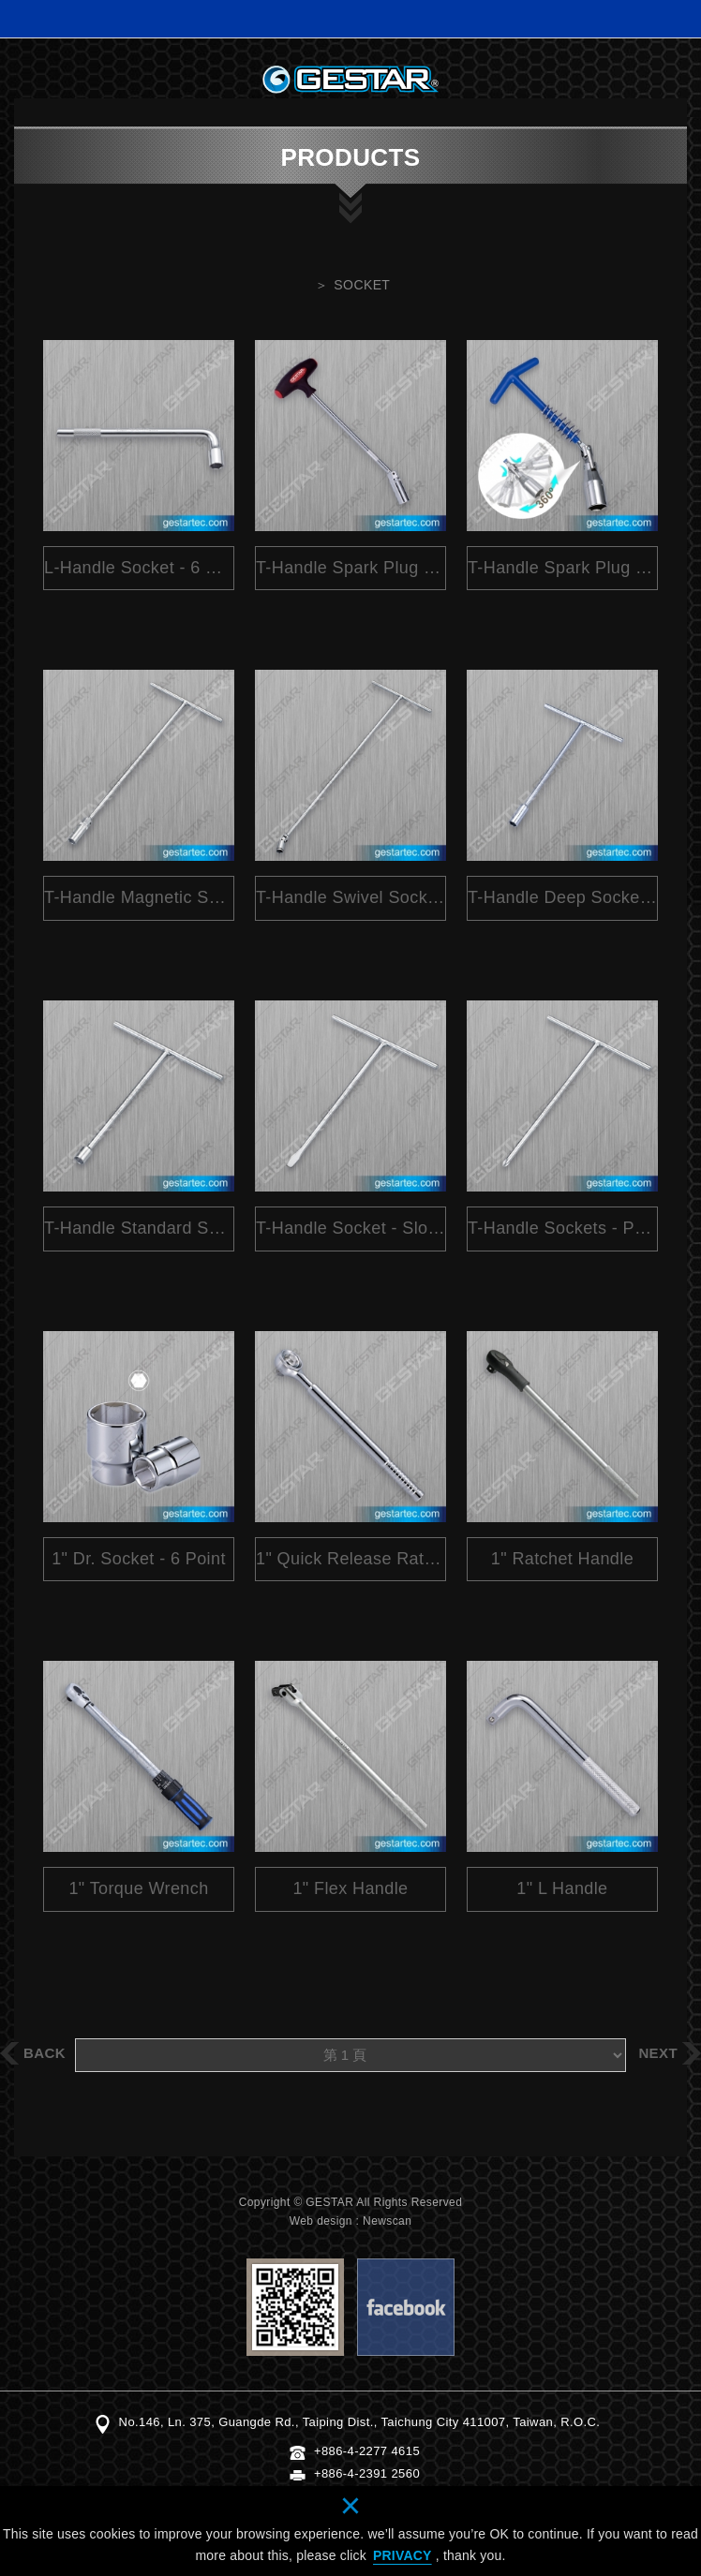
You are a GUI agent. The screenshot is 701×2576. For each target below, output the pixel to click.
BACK (44, 2053)
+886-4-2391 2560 (367, 2473)
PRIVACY (402, 2555)
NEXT (658, 2053)
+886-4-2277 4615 (367, 2451)
